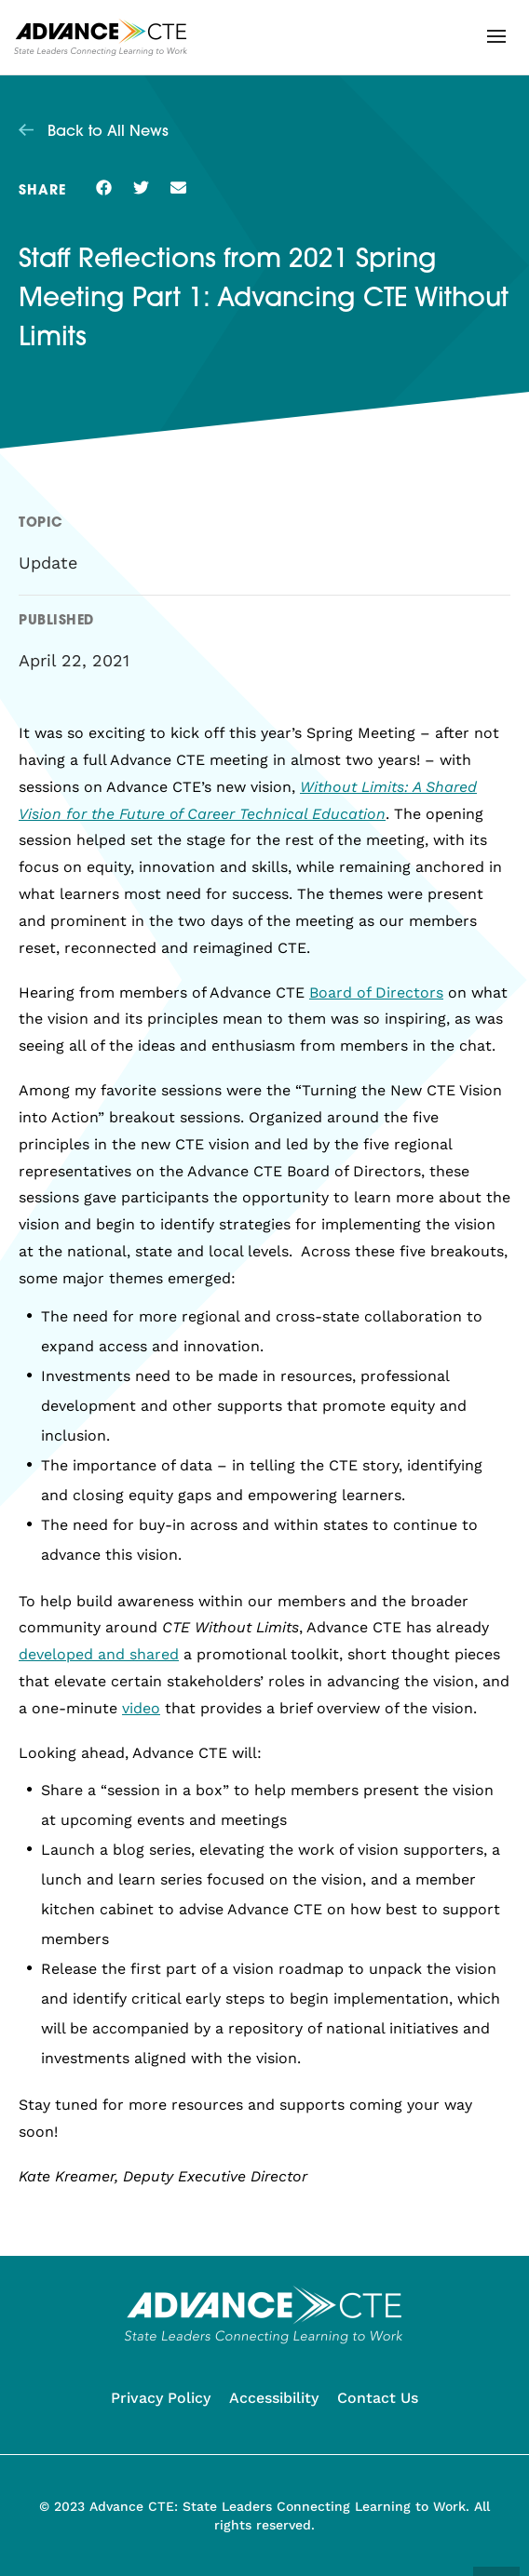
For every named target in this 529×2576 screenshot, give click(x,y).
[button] (496, 36)
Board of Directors (376, 992)
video (141, 1708)
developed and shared (99, 1654)
